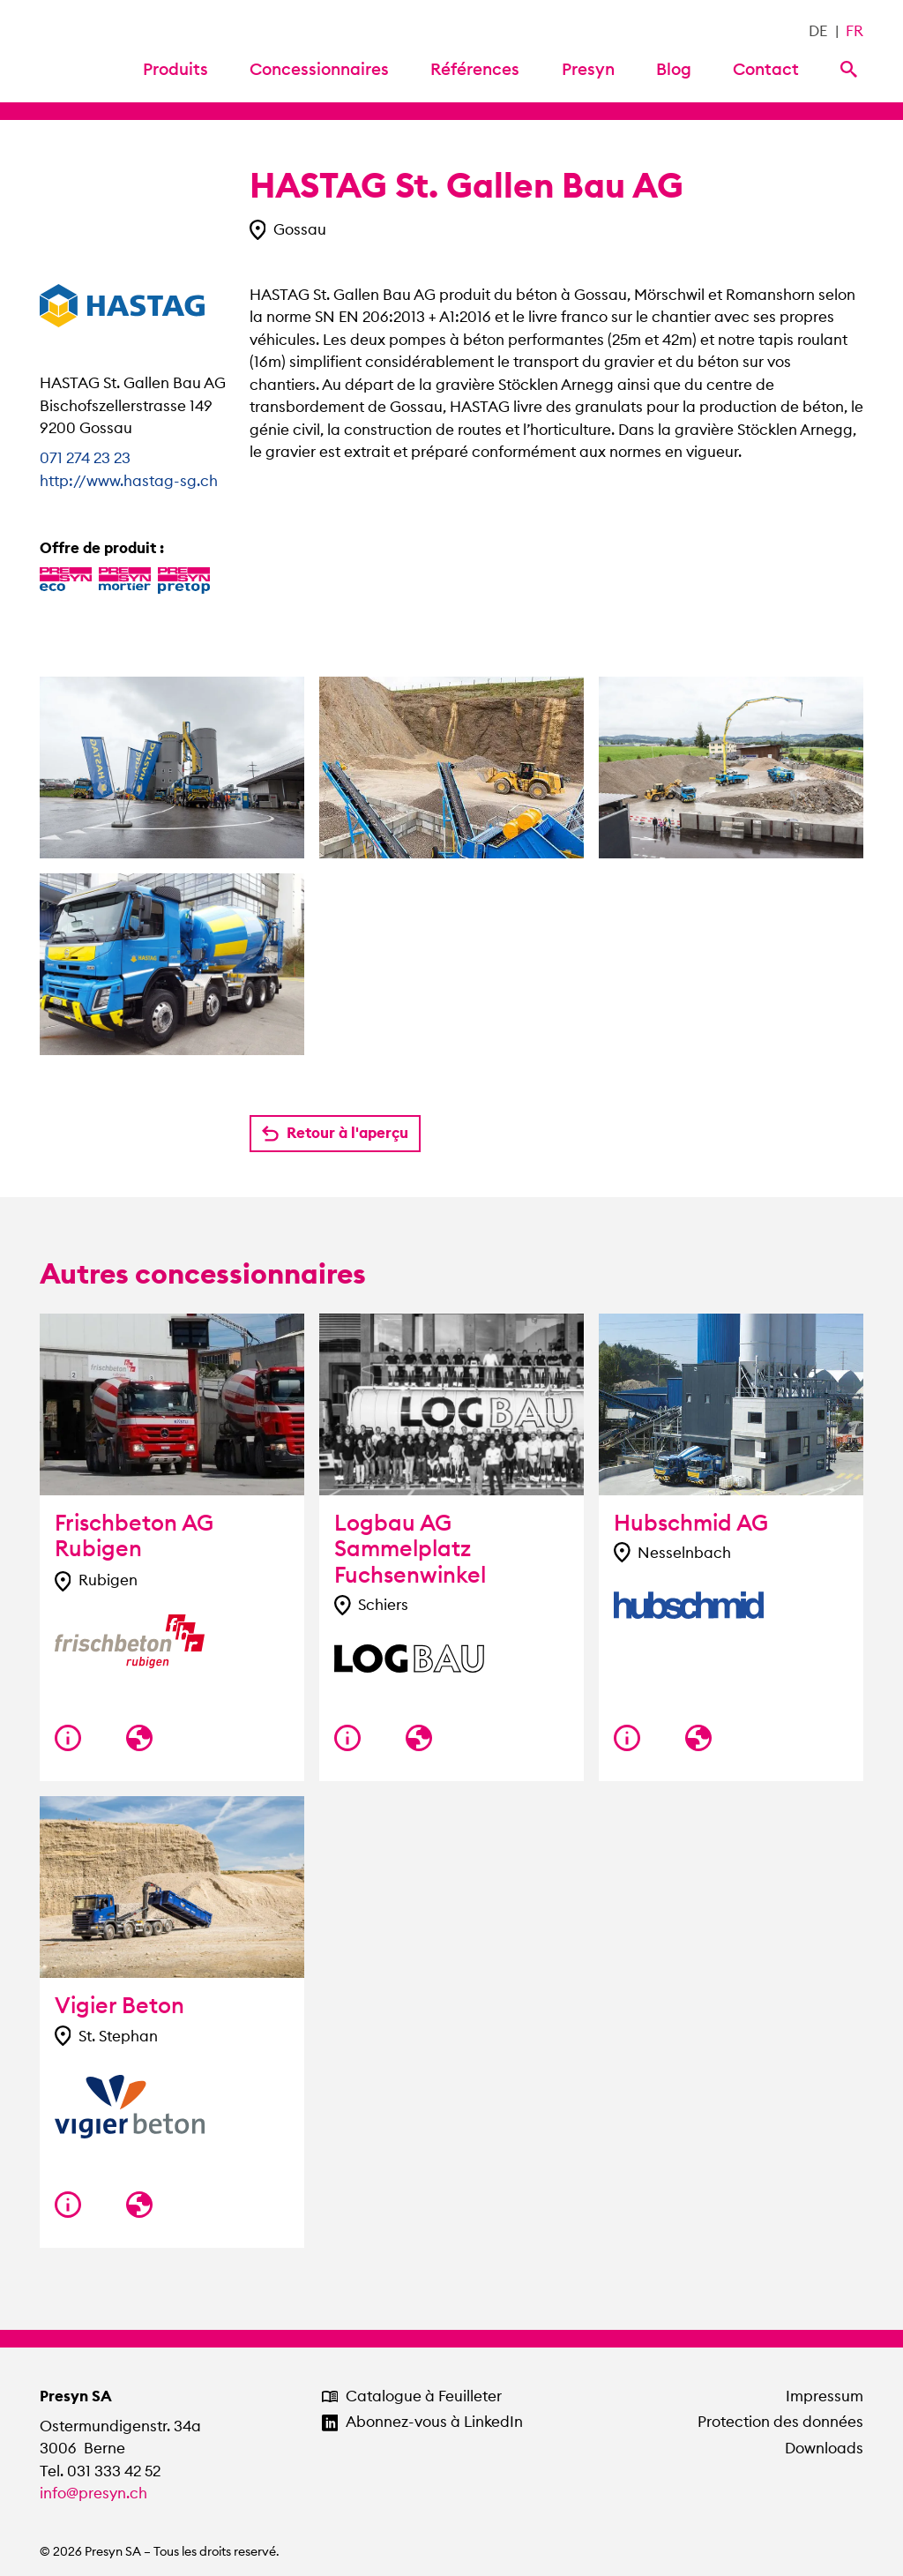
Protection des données (780, 2421)
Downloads (824, 2448)
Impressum (824, 2396)
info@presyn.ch (93, 2493)
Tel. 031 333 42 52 (100, 2471)
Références (474, 68)
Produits (175, 68)
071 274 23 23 (85, 458)
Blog (673, 68)
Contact (766, 68)
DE (818, 31)
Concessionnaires (319, 68)
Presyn (588, 68)
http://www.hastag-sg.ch (129, 480)
